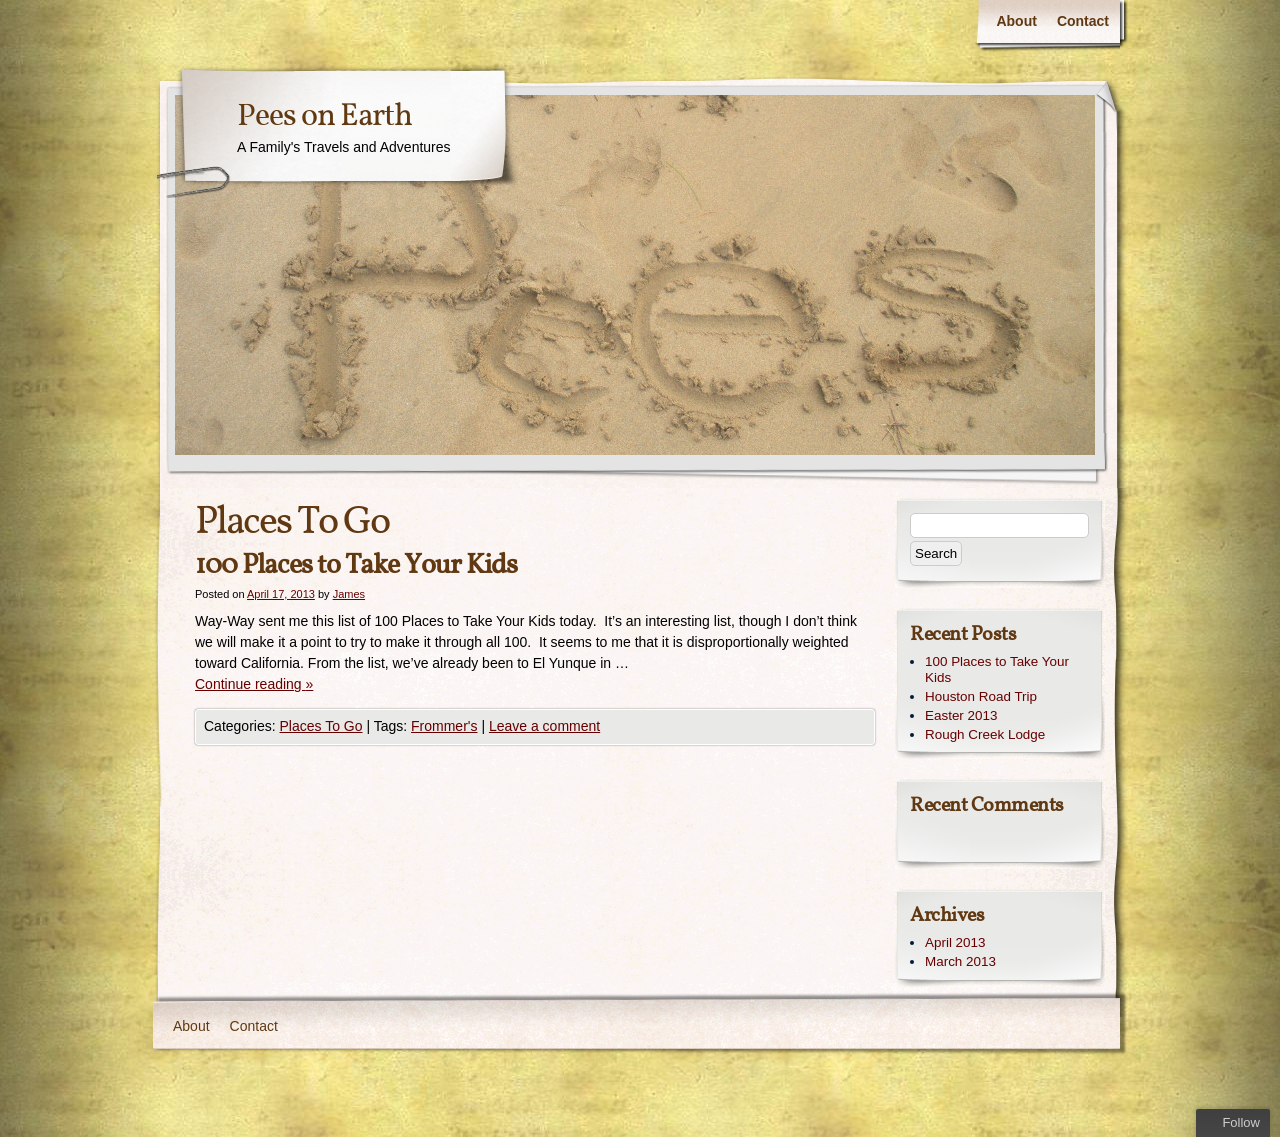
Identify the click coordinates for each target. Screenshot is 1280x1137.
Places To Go (320, 726)
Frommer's (444, 726)
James (349, 594)
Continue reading (254, 684)
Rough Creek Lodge (985, 734)
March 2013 (960, 961)
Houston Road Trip (981, 696)
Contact (1083, 21)
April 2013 (955, 942)
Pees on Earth (324, 117)
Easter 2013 (961, 715)
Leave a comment (544, 726)
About (1016, 21)
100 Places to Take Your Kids (356, 565)
